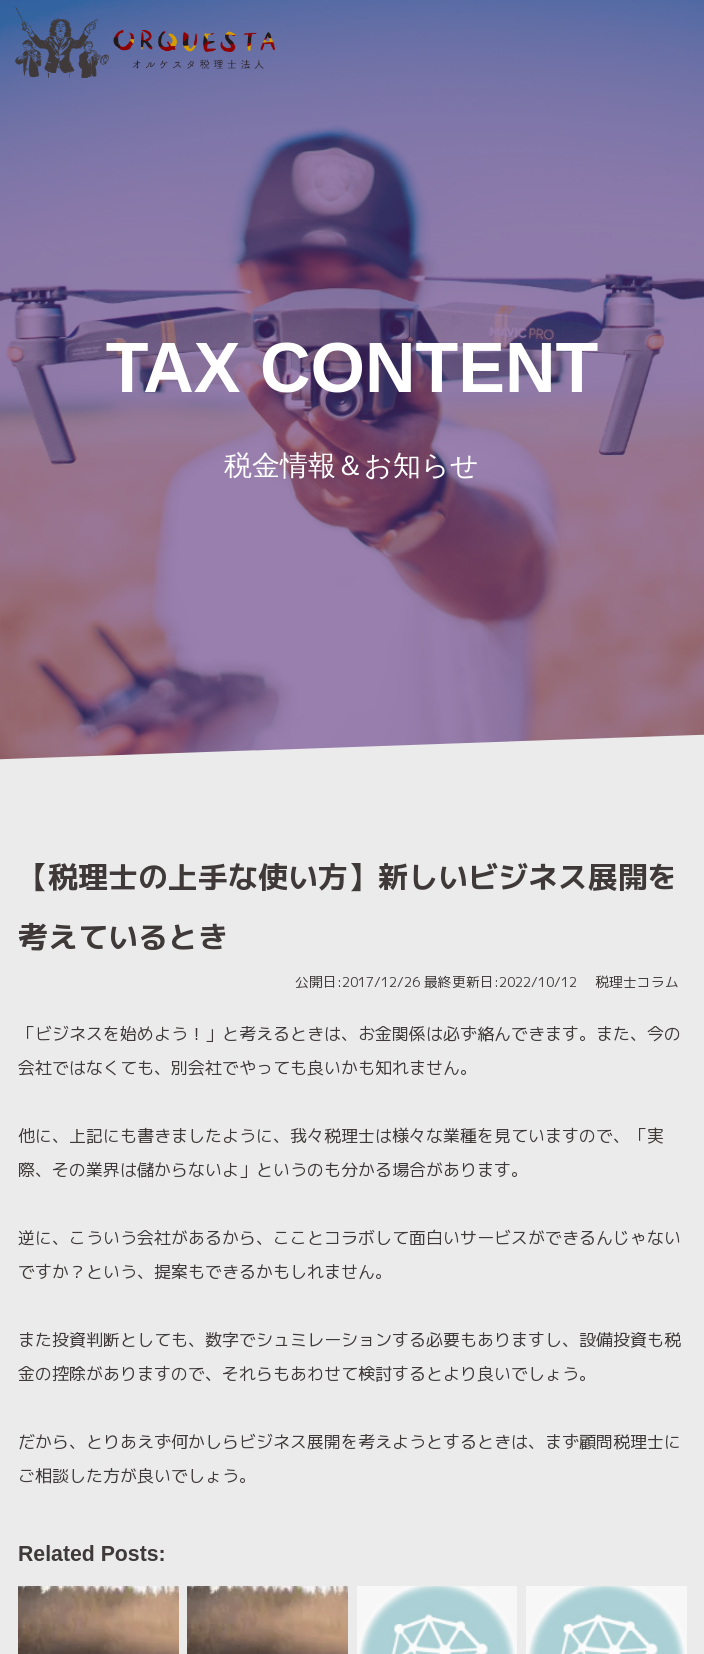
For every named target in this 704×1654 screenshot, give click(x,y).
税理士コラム (636, 981)
